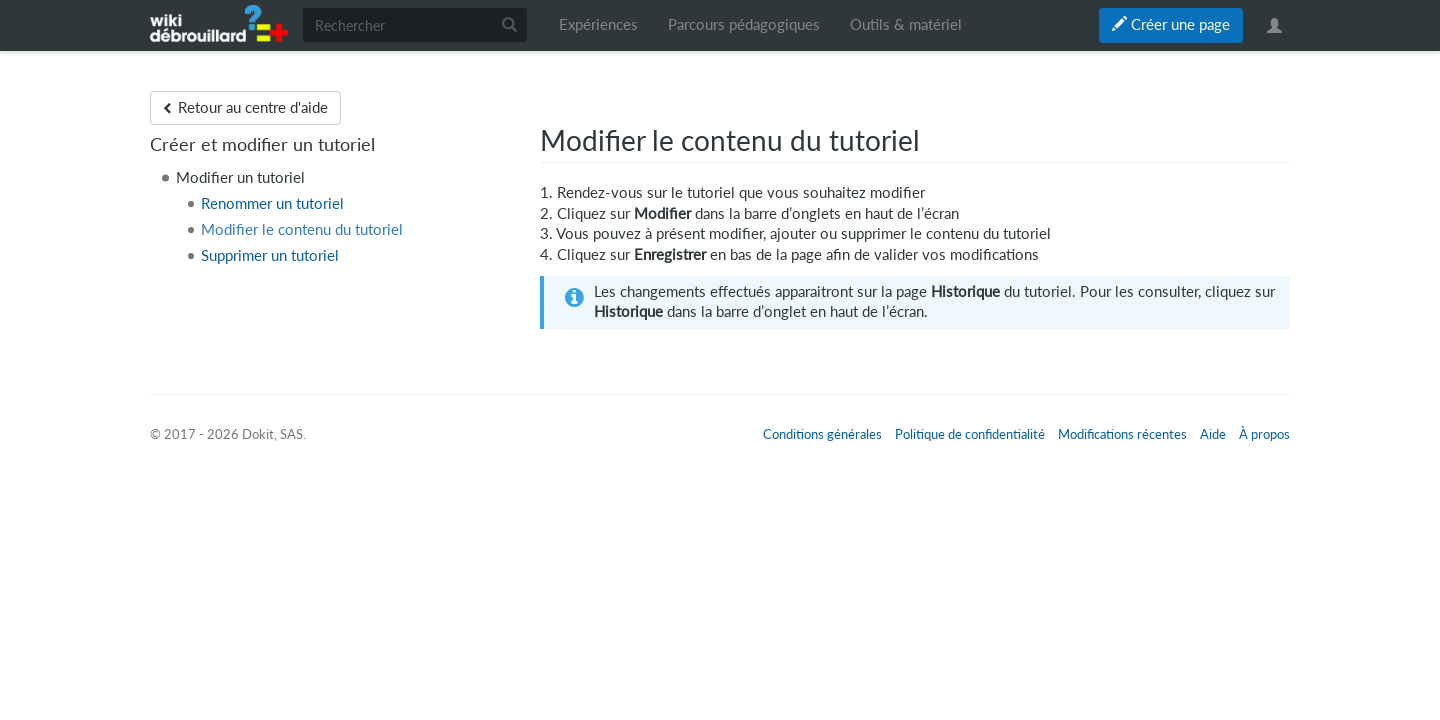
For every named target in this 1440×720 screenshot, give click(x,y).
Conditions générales (822, 434)
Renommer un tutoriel (272, 203)
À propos (1264, 434)
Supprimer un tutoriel (270, 255)
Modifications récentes (1122, 434)
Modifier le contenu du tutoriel (302, 229)
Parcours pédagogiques (744, 24)
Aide (1213, 434)
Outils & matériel (906, 24)
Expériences (598, 24)
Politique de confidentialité (970, 434)
